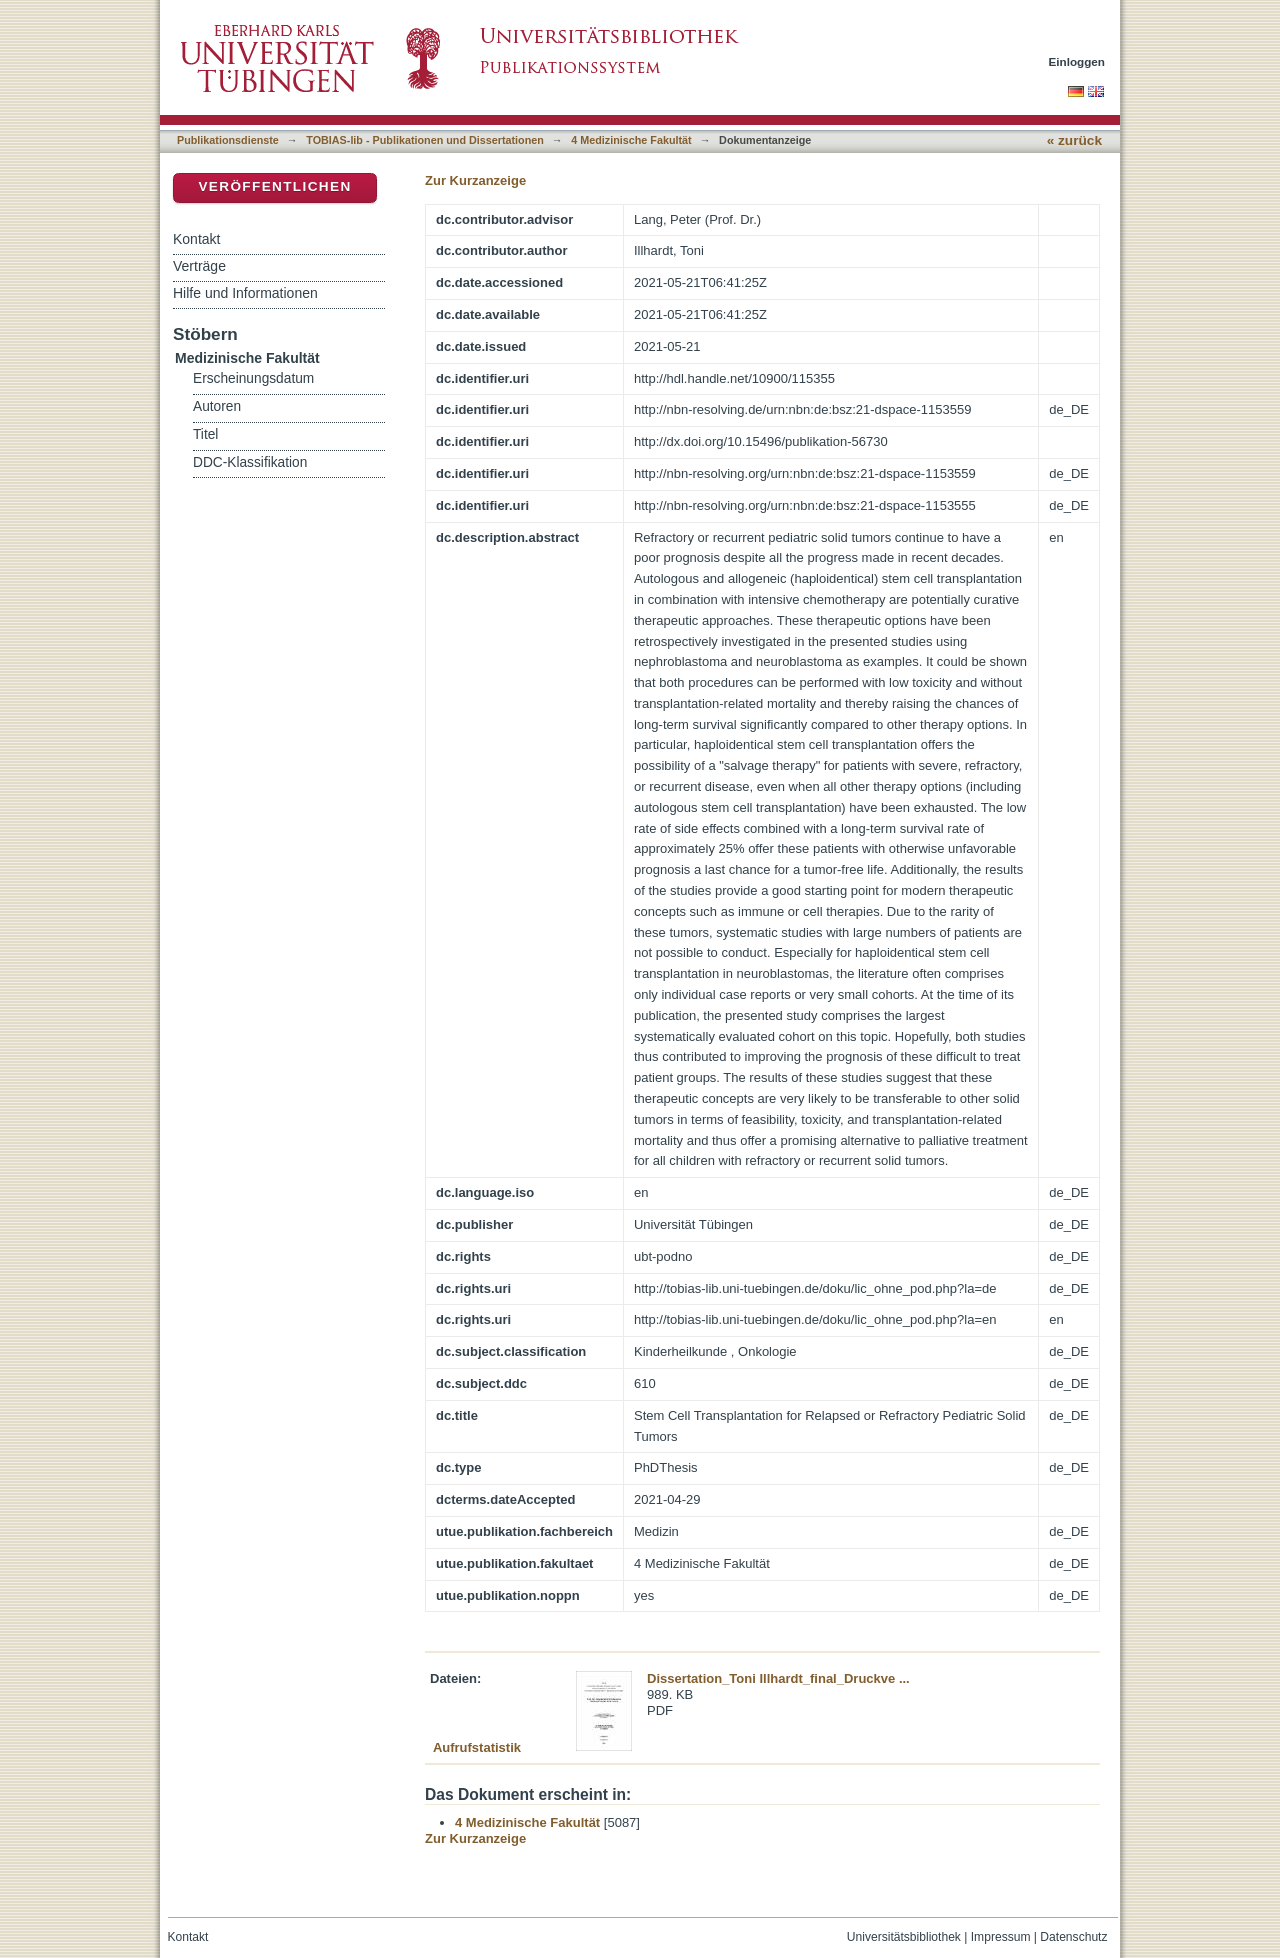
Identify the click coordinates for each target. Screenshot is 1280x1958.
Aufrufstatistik (477, 1747)
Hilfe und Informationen (245, 293)
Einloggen (1077, 61)
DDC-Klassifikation (250, 462)
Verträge (199, 266)
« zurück (1074, 140)
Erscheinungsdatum (253, 378)
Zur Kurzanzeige (475, 180)
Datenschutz (1073, 1937)
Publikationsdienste (228, 140)
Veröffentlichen (274, 186)
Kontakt (196, 239)
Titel (205, 434)
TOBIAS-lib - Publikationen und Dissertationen (425, 140)
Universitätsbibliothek (904, 1937)
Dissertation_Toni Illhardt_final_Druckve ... (778, 1678)
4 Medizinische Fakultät (631, 140)
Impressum (1001, 1937)
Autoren (217, 406)
